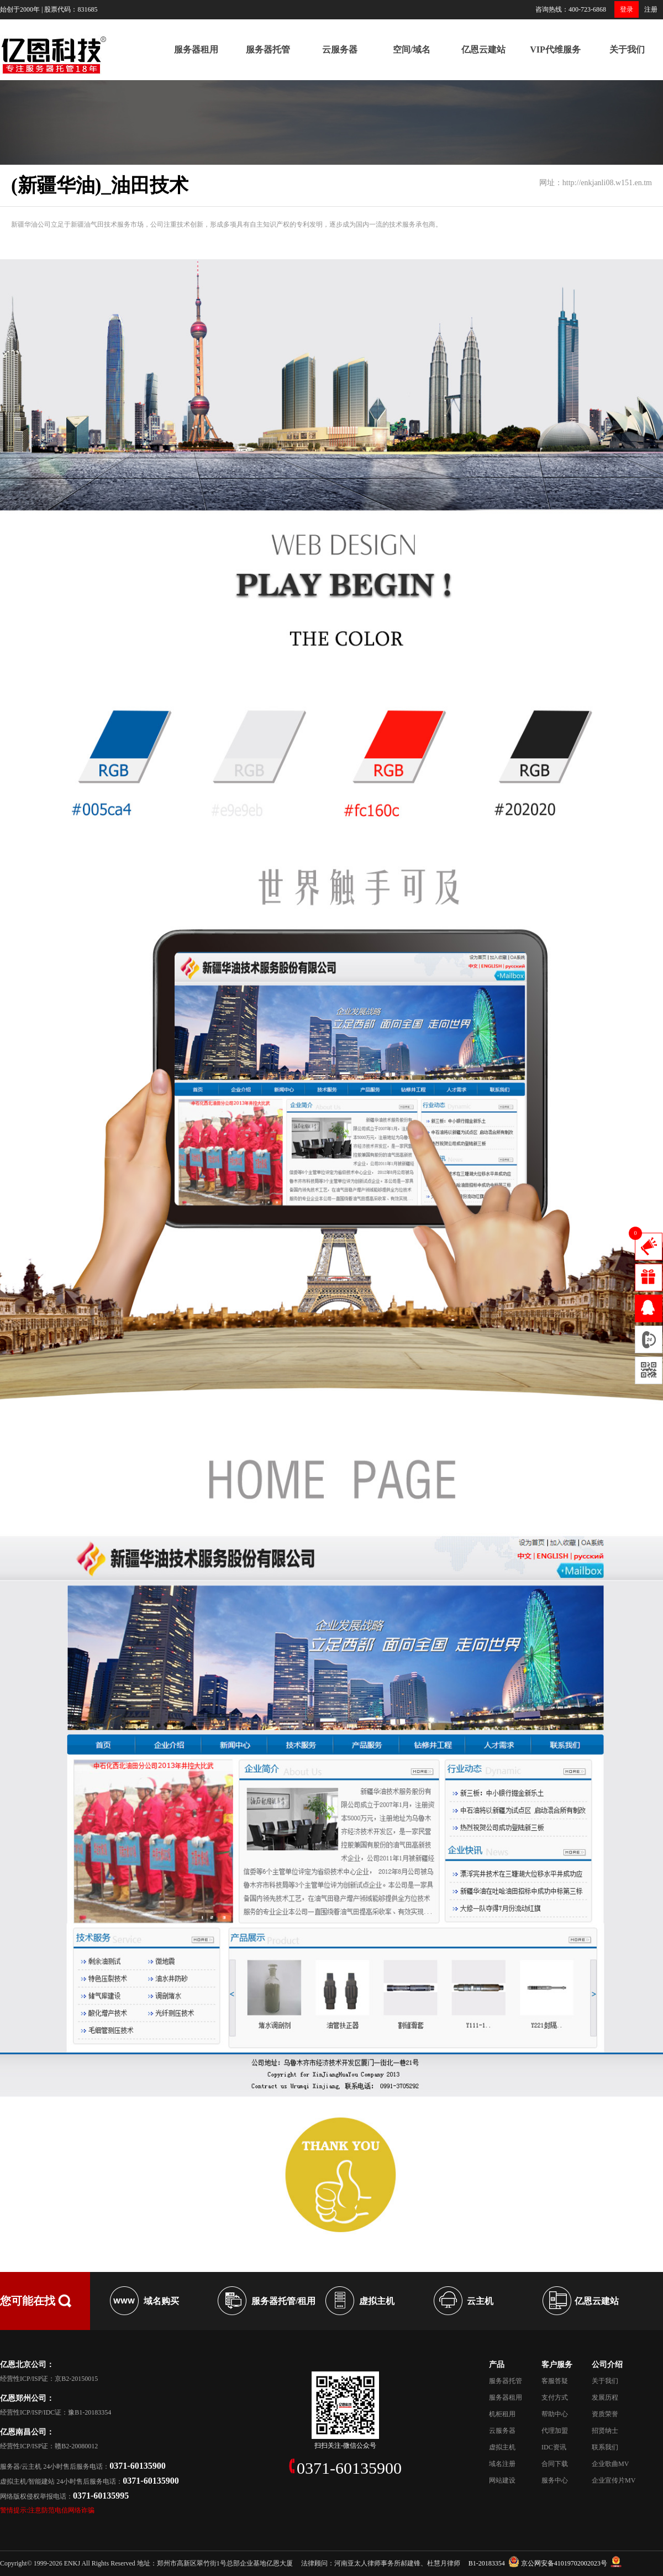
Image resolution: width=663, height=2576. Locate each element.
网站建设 (502, 2480)
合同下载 (554, 2464)
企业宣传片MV (613, 2480)
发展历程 (605, 2397)
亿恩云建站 (483, 49)
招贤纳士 (605, 2430)
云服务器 (339, 49)
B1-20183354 (487, 2563)
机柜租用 (502, 2414)
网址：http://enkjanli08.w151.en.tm (595, 183)
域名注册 (502, 2464)
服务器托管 (268, 49)
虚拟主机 (376, 2301)
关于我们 (627, 49)
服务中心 (554, 2480)
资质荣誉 (605, 2414)
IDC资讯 (553, 2447)
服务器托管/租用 (283, 2301)
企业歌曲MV (610, 2464)
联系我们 (605, 2447)
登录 (626, 9)
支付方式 (554, 2397)
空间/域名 (411, 49)
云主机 (480, 2301)
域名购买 (161, 2301)
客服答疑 (554, 2381)
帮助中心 (554, 2414)
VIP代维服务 (555, 49)
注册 (650, 9)
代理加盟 (554, 2430)
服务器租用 (196, 49)
